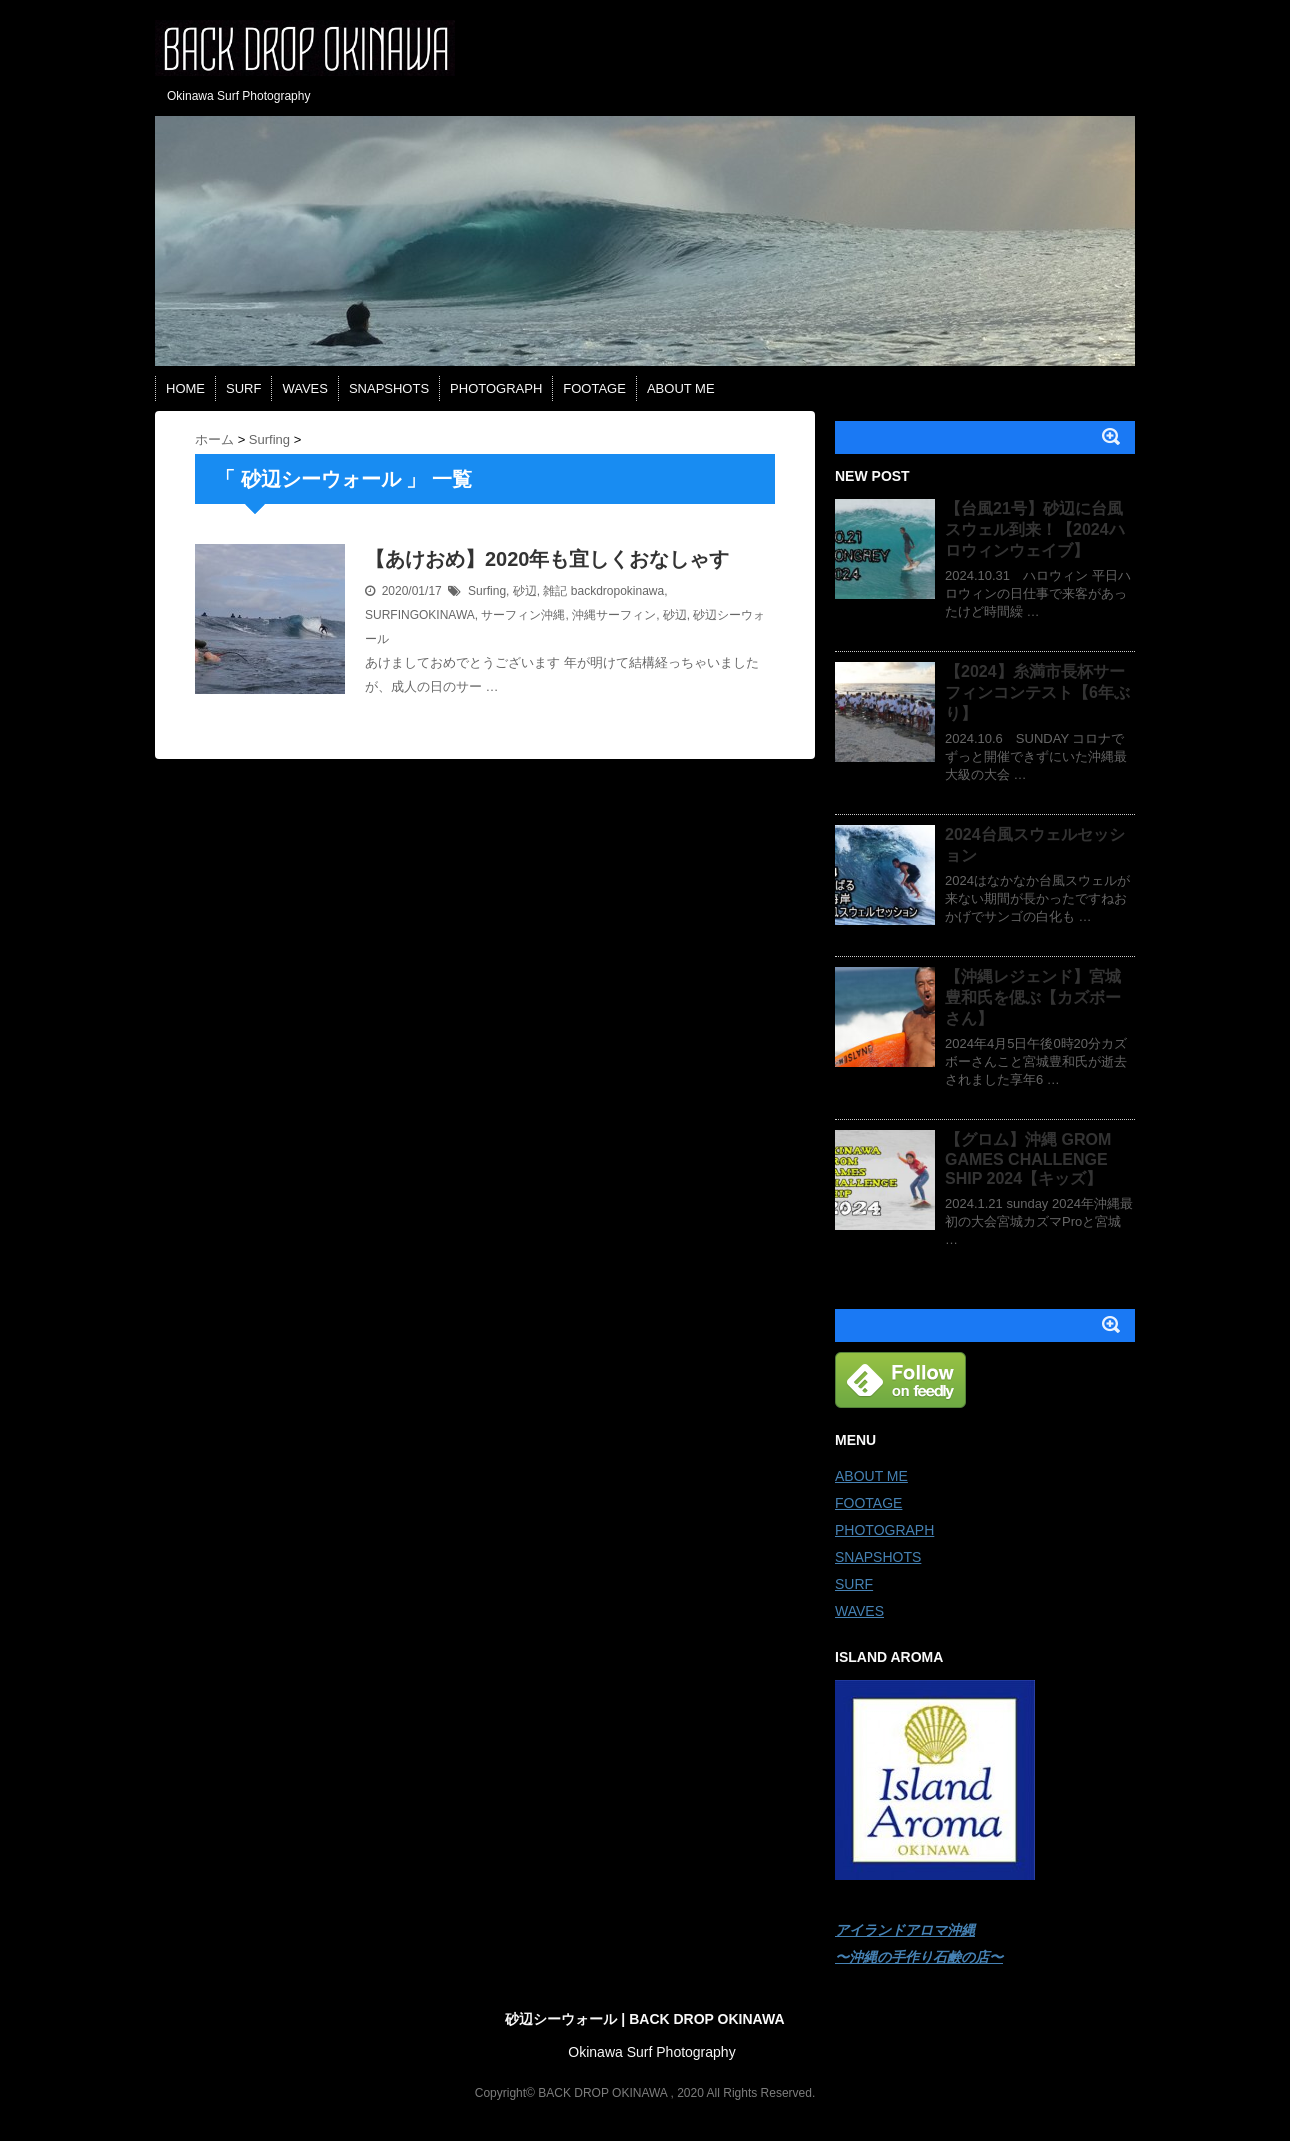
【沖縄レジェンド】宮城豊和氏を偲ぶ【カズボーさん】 (1033, 997)
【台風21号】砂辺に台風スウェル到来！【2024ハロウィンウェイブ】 (1035, 529)
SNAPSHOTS (389, 388)
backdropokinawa (617, 591)
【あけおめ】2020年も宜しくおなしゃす (547, 559)
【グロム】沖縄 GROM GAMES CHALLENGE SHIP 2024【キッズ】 (1028, 1159)
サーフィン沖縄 (523, 615)
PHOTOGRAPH (496, 388)
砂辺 (525, 591)
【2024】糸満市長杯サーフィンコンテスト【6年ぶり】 (1037, 692)
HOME (185, 388)
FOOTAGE (594, 388)
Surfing (487, 591)
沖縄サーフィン (614, 615)
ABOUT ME (681, 388)
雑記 (555, 591)
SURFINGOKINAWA (420, 615)
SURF (243, 388)
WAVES (305, 388)
